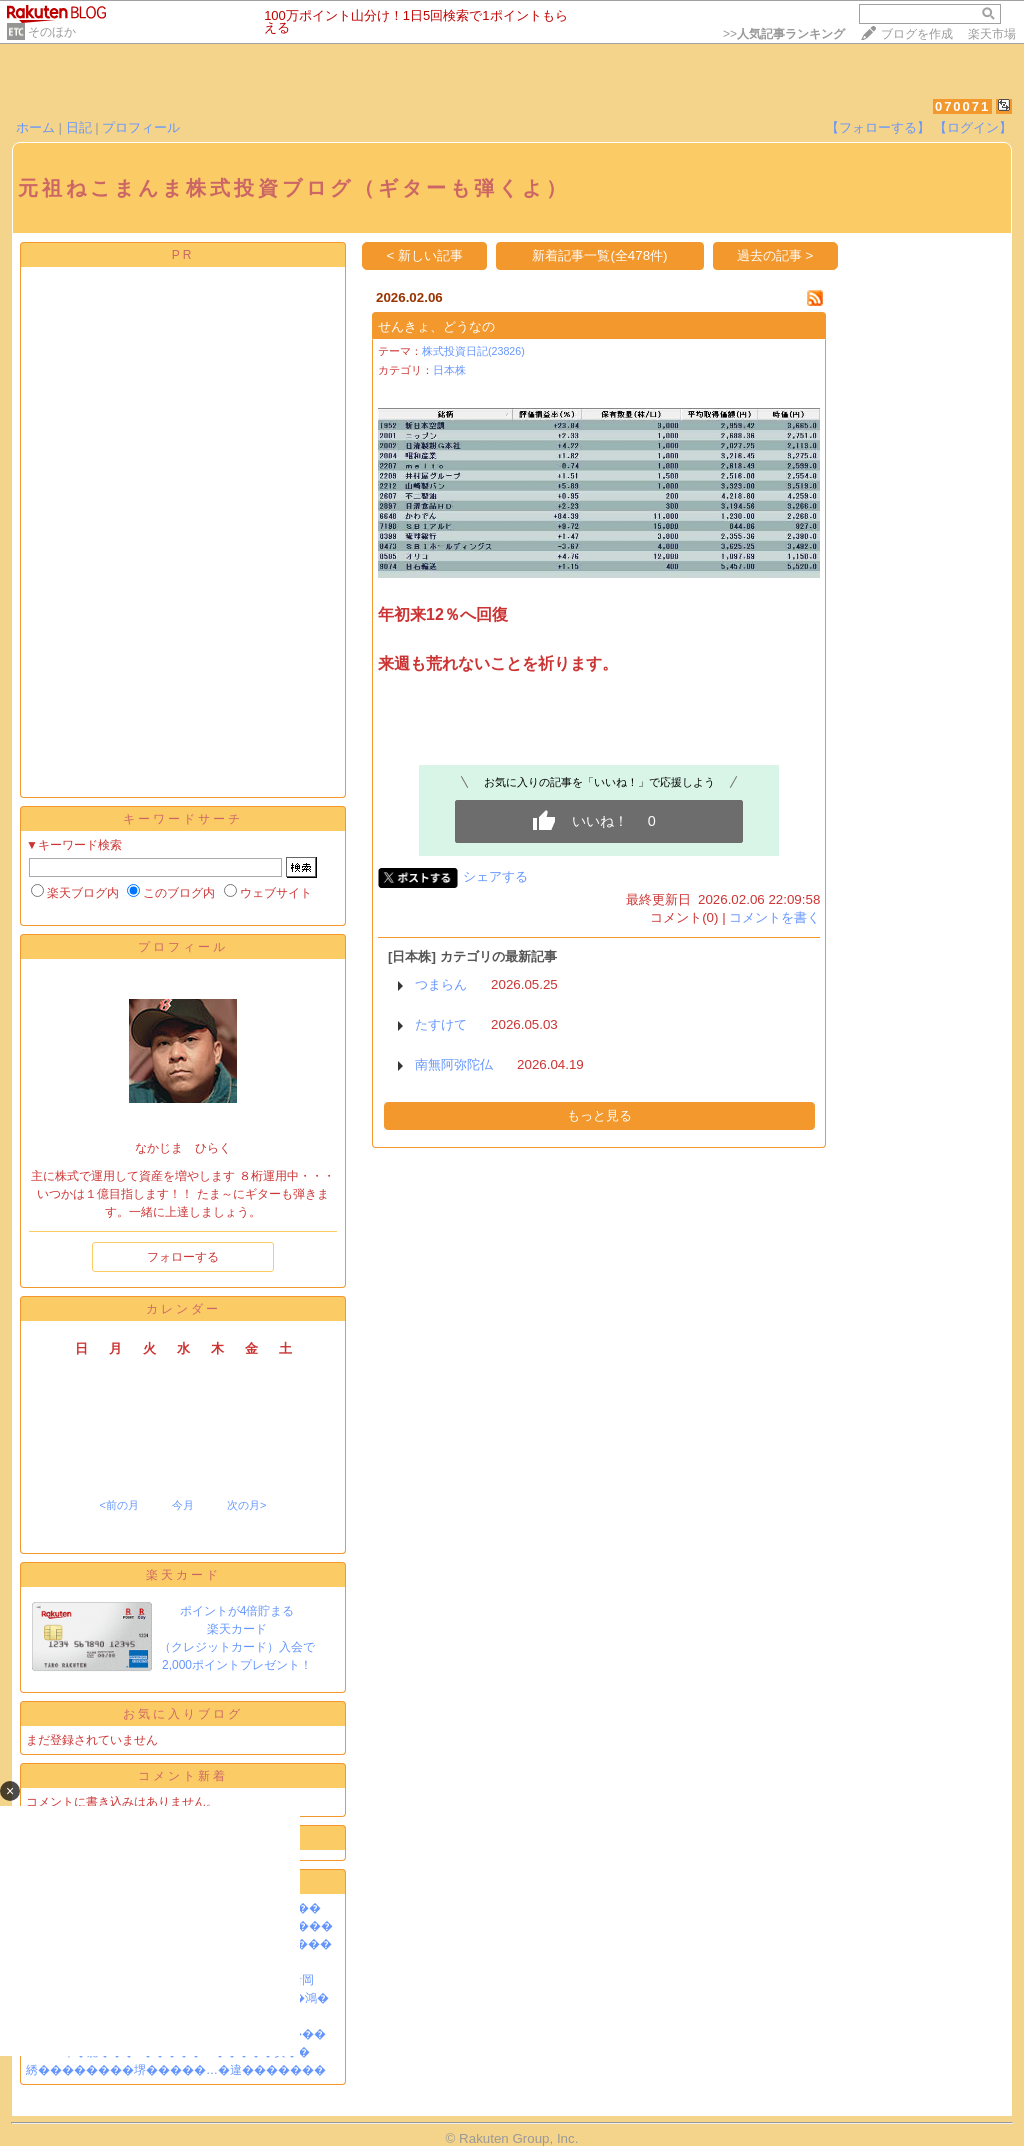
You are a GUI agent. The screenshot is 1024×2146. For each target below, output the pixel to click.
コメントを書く (774, 917)
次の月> (246, 1505)
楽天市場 (992, 34)
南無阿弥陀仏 (454, 1064)
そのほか (52, 32)
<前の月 (118, 1505)
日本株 (449, 370)
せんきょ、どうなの (436, 326)
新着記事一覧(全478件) (599, 255)
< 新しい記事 (425, 255)
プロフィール (141, 127)
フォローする (183, 1257)
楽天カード (183, 1575)
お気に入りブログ (183, 1714)
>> (784, 34)
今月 (183, 1505)
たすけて (441, 1024)
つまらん (441, 984)
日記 (79, 127)
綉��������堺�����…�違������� (176, 2070)
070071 (962, 106)
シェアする (495, 876)
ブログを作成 (917, 34)
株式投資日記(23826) (473, 351)
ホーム (35, 127)
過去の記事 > (775, 255)
